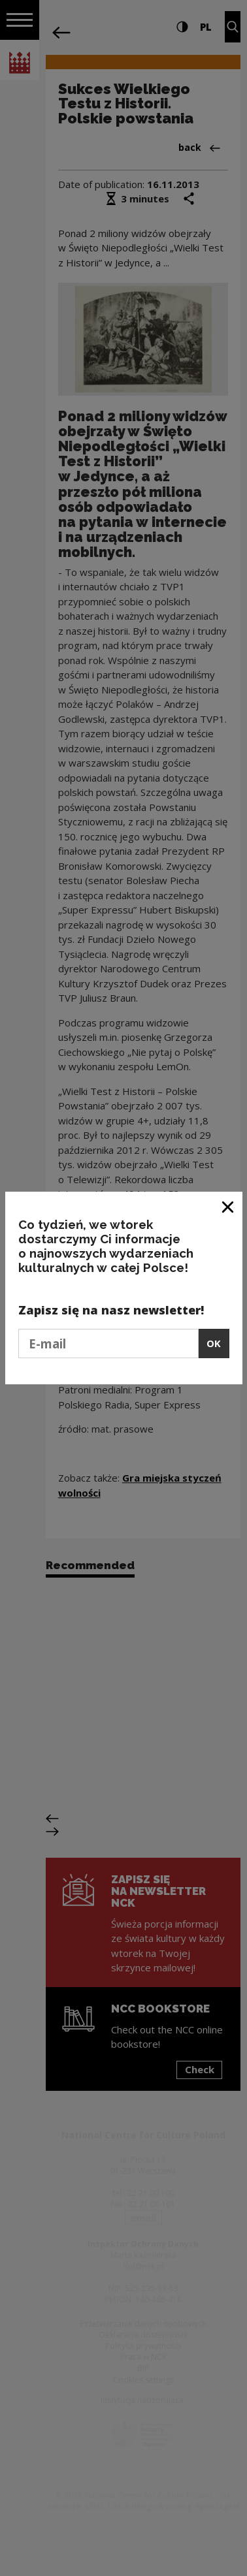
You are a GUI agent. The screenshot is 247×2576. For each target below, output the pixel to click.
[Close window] (228, 1206)
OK (213, 1343)
